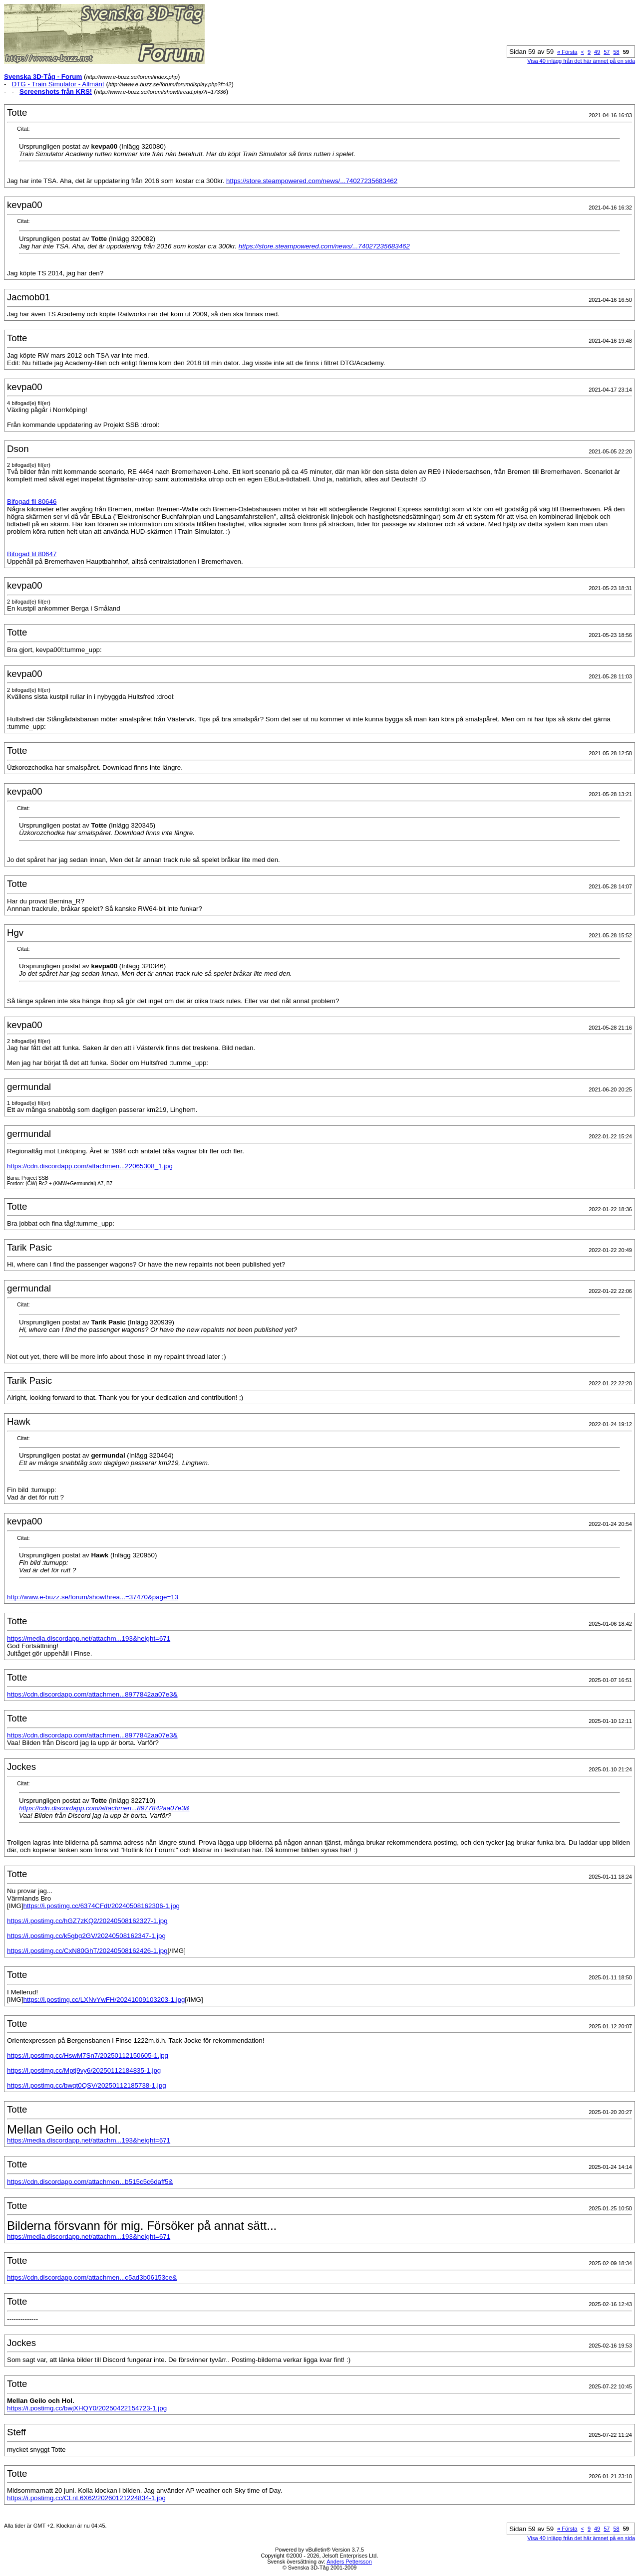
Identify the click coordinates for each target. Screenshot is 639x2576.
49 (597, 52)
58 (617, 52)
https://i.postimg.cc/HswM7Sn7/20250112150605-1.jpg (87, 2055)
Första (567, 52)
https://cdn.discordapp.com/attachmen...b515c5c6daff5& (90, 2181)
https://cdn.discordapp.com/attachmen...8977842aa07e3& (92, 1694)
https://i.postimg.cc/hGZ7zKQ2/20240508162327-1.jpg (87, 1921)
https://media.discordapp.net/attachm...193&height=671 (88, 1638)
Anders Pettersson (349, 2562)
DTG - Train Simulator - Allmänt (58, 84)
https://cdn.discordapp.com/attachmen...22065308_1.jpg (90, 1166)
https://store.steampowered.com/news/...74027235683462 (311, 181)
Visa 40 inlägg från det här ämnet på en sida (581, 61)
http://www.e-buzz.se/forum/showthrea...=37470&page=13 (92, 1597)
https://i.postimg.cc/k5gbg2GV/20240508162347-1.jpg (86, 1935)
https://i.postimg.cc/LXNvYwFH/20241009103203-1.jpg (104, 1999)
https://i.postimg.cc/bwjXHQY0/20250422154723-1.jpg (87, 2408)
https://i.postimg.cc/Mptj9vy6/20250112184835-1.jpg (84, 2070)
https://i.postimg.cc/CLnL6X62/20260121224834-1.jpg (86, 2498)
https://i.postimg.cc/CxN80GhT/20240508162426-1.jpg (87, 1950)
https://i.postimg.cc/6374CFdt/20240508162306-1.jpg (101, 1906)
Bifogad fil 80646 (31, 501)
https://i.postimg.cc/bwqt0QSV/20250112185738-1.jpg (86, 2085)
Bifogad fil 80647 (31, 554)
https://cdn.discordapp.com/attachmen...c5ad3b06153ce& (92, 2277)
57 (607, 52)
